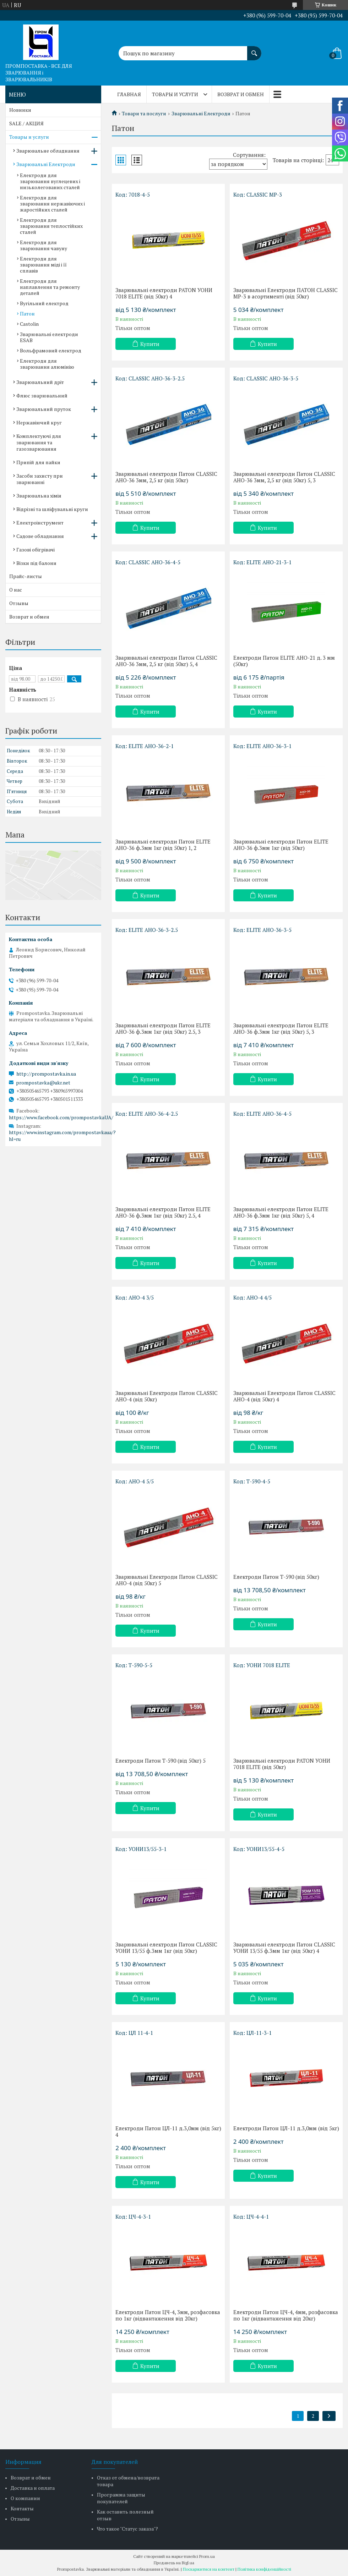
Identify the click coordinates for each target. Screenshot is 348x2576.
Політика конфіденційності (264, 2569)
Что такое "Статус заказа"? (127, 2528)
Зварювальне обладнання (48, 150)
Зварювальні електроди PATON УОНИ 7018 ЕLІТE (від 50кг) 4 (163, 293)
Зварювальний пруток (43, 409)
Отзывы (18, 603)
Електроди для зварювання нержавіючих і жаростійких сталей (52, 203)
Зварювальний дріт (40, 382)
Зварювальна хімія (38, 495)
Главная (129, 94)
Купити (149, 343)
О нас (15, 589)
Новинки (20, 109)
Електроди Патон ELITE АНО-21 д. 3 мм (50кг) (284, 660)
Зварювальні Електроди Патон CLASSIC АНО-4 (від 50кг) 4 (284, 1396)
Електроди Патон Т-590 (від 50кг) (276, 1576)
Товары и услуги (175, 94)
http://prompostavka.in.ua (46, 1074)
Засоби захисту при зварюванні (39, 478)
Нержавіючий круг (39, 422)
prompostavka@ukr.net (43, 1083)
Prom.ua (207, 2556)
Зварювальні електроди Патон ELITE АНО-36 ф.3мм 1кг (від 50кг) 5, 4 (280, 1212)
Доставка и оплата (33, 2487)
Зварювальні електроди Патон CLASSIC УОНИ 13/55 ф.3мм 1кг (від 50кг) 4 (284, 1947)
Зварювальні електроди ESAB (49, 337)
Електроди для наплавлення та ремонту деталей (50, 287)
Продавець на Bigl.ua (174, 2562)
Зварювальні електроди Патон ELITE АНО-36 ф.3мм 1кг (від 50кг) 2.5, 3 (163, 1028)
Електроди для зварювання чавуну (43, 245)
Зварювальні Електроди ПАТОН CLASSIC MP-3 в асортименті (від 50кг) (285, 293)
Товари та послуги (144, 113)
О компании (25, 2498)
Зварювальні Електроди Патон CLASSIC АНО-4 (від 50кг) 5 (166, 1579)
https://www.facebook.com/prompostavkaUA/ (61, 1117)
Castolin (29, 323)
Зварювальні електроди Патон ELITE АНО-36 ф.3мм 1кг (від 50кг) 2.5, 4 (163, 1212)
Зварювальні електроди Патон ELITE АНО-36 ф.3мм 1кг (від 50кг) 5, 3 (280, 1028)
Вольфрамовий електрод (50, 350)
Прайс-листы (25, 576)
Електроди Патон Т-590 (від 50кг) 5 (160, 1760)
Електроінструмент (40, 522)
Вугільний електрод (44, 303)
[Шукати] (254, 50)
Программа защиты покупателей (121, 2498)
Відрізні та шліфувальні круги (52, 509)
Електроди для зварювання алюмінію (47, 363)
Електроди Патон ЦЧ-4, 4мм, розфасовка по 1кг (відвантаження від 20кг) (285, 2315)
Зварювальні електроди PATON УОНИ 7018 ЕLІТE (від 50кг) (281, 1763)
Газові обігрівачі (35, 549)
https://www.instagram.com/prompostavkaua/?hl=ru (62, 1135)
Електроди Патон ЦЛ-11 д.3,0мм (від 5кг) (286, 2128)
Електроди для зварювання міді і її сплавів (43, 264)
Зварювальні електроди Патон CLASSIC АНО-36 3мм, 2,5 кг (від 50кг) (166, 477)
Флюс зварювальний (41, 395)
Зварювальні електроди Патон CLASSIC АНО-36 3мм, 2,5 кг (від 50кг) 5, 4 (166, 660)
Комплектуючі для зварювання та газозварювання (38, 442)
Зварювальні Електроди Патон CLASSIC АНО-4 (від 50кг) (166, 1396)
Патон (27, 313)
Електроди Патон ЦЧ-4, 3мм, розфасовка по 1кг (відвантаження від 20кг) (167, 2315)
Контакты (22, 2508)
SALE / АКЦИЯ (26, 123)
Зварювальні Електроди (201, 113)
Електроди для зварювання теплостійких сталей (51, 225)
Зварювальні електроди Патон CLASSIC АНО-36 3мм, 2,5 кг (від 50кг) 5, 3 (284, 477)
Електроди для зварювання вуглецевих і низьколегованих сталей (50, 181)
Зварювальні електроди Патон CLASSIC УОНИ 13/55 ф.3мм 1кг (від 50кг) (166, 1947)
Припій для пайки (38, 462)
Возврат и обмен (240, 94)
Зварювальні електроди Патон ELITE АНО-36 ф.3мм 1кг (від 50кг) (280, 844)
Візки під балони (36, 563)
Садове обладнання (40, 536)
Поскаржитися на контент (208, 2569)
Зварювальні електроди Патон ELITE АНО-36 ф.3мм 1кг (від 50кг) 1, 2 (163, 844)
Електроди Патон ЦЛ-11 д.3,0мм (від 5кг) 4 (168, 2131)
